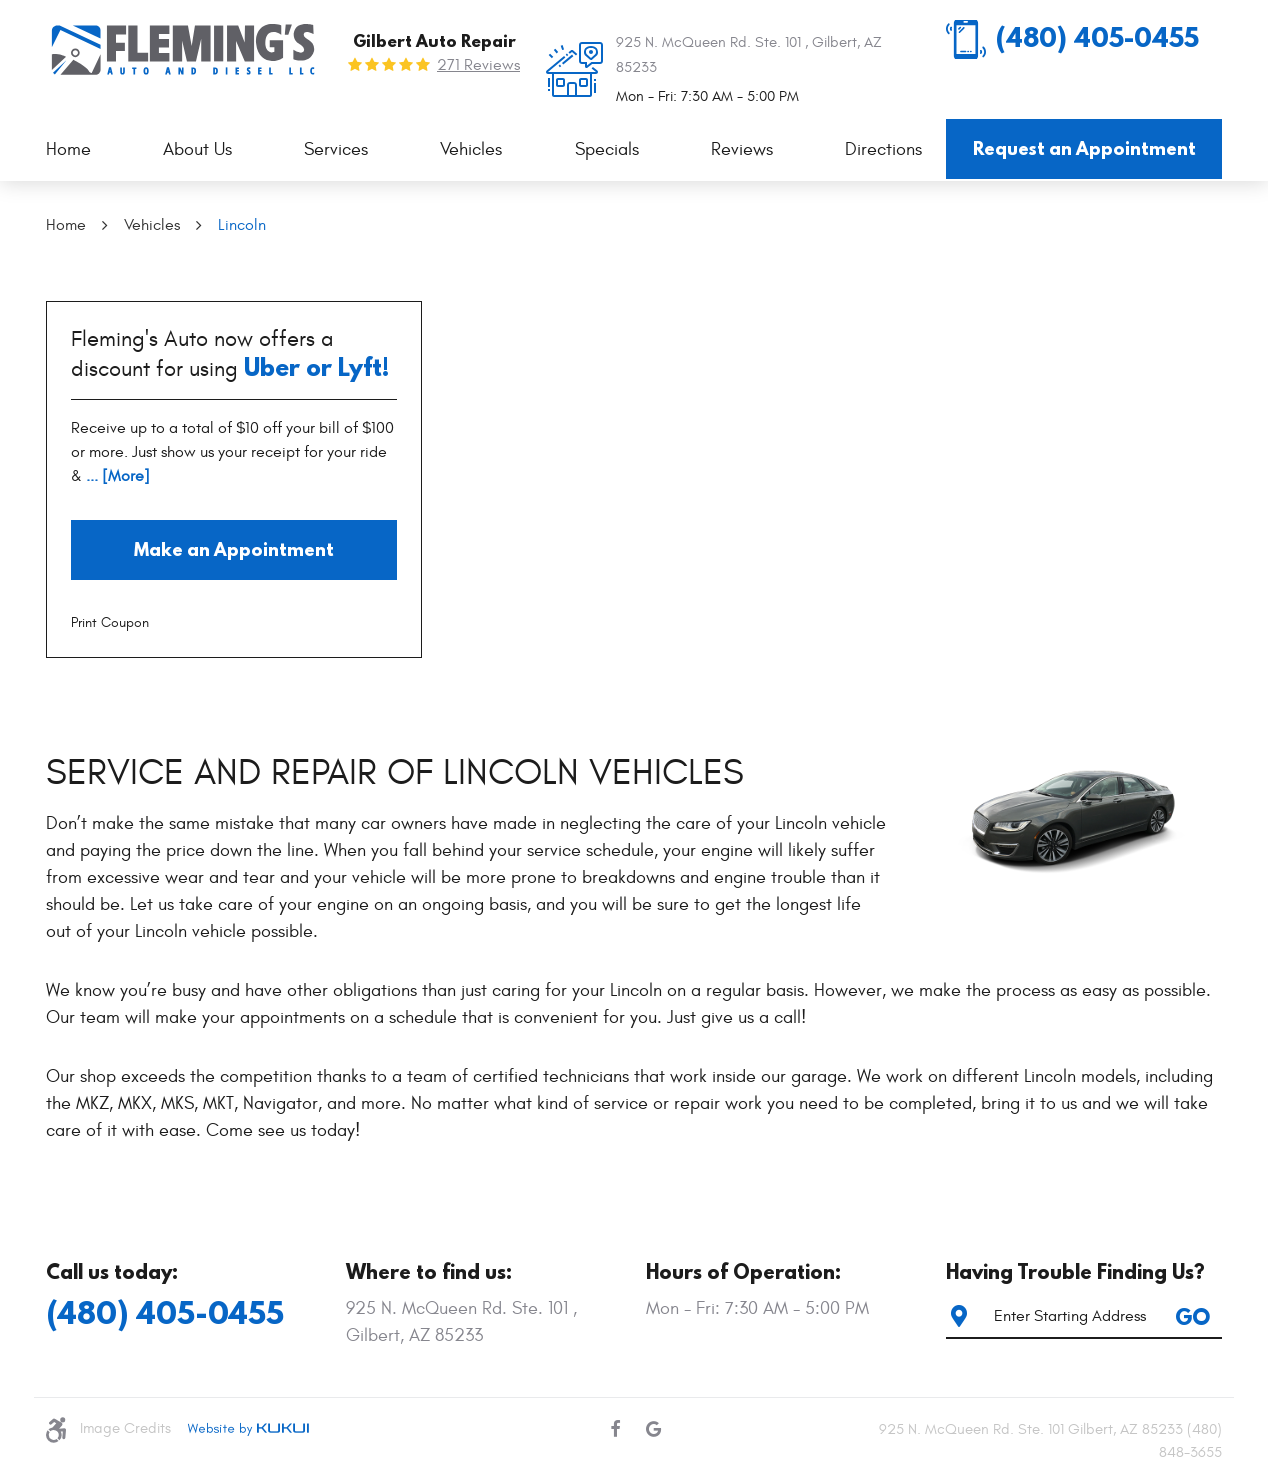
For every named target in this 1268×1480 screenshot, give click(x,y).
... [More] (116, 476)
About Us (197, 149)
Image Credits (125, 1428)
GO (1192, 1316)
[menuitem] (68, 150)
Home (68, 149)
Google (653, 1429)
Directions (883, 149)
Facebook (615, 1429)
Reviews (742, 149)
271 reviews (478, 65)
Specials (607, 149)
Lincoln (242, 225)
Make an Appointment (234, 549)
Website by (248, 1429)
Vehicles (471, 149)
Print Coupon (110, 622)
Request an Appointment (1084, 148)
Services (336, 149)
